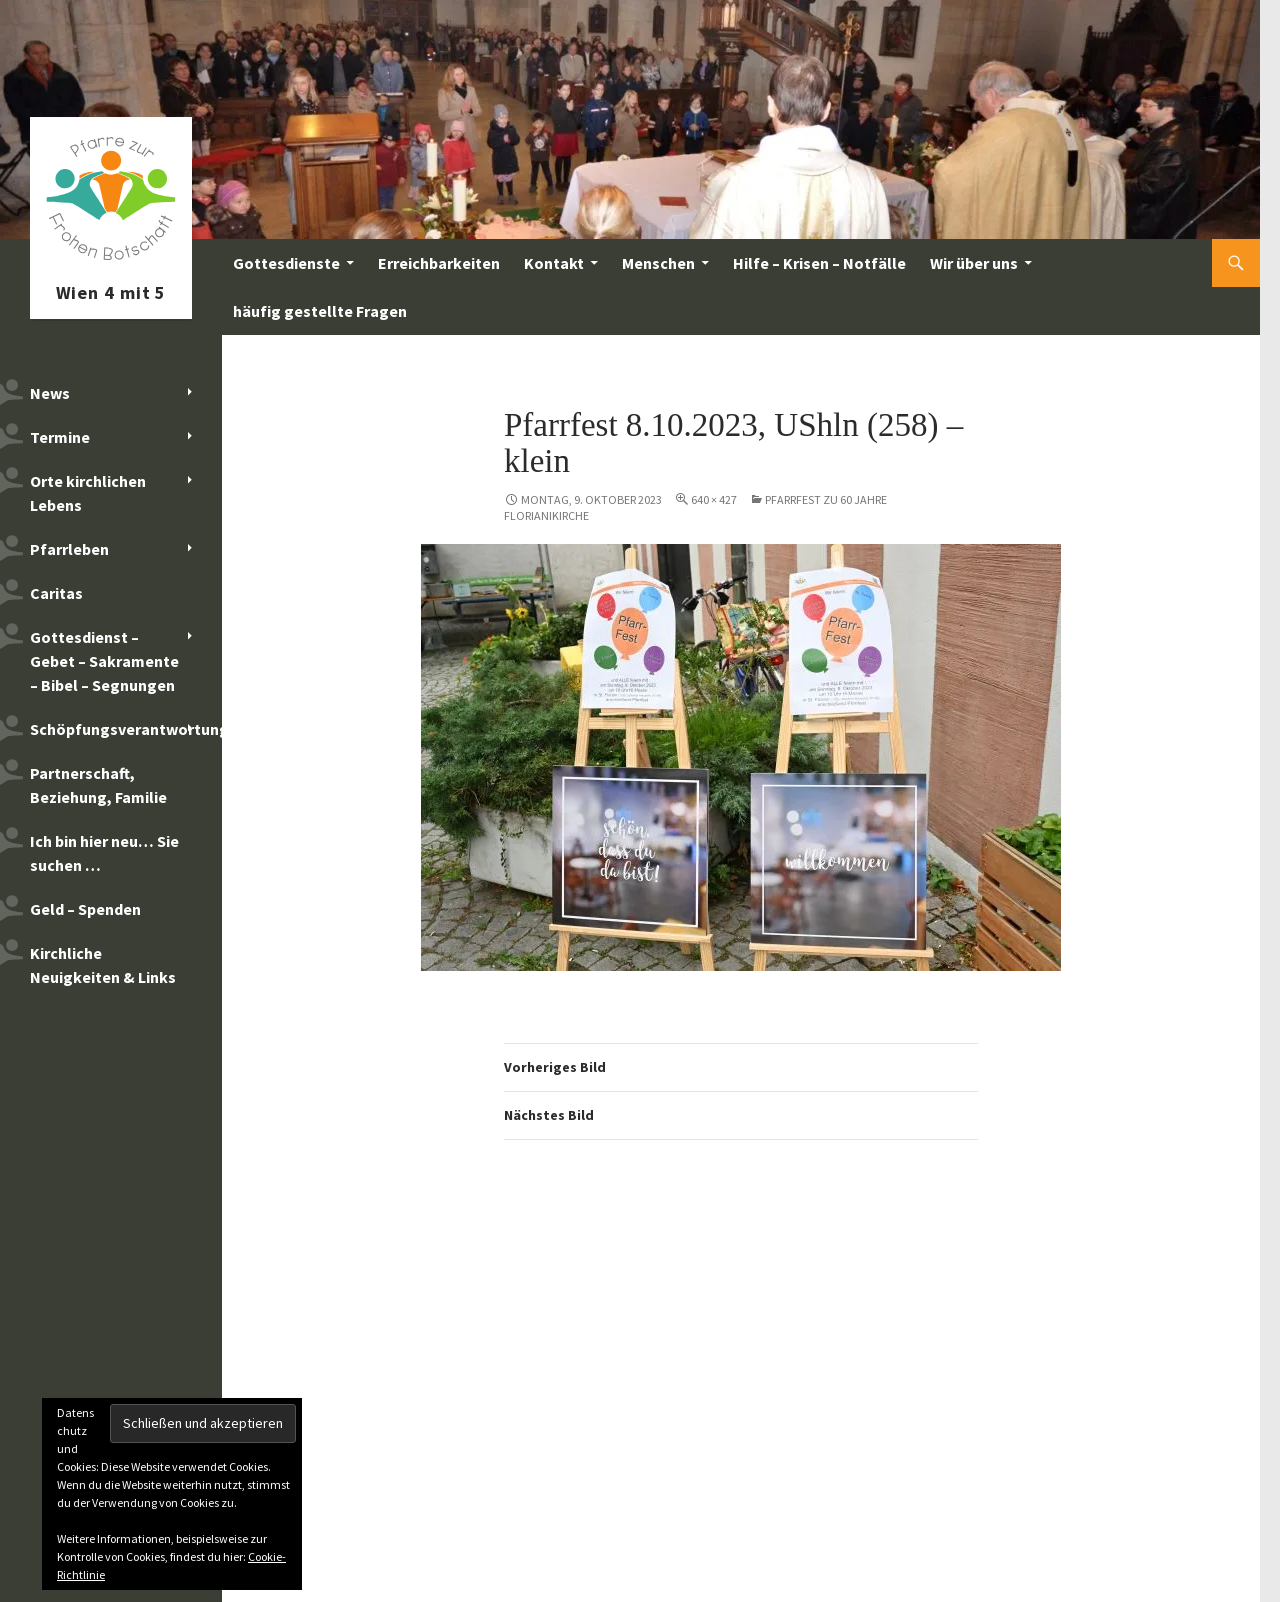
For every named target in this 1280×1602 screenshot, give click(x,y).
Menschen (658, 263)
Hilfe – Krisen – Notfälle (819, 263)
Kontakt (554, 263)
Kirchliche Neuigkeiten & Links (103, 965)
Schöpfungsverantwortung (126, 729)
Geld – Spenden (85, 909)
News (50, 393)
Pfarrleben (69, 549)
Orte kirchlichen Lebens (88, 493)
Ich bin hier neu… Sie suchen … (104, 853)
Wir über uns (974, 263)
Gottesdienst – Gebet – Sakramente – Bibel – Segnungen (104, 661)
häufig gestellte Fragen (320, 311)
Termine (60, 437)
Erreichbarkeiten (439, 263)
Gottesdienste (286, 263)
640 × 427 (714, 499)
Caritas (56, 593)
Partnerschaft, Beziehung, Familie (98, 785)
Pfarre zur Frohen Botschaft (111, 263)
